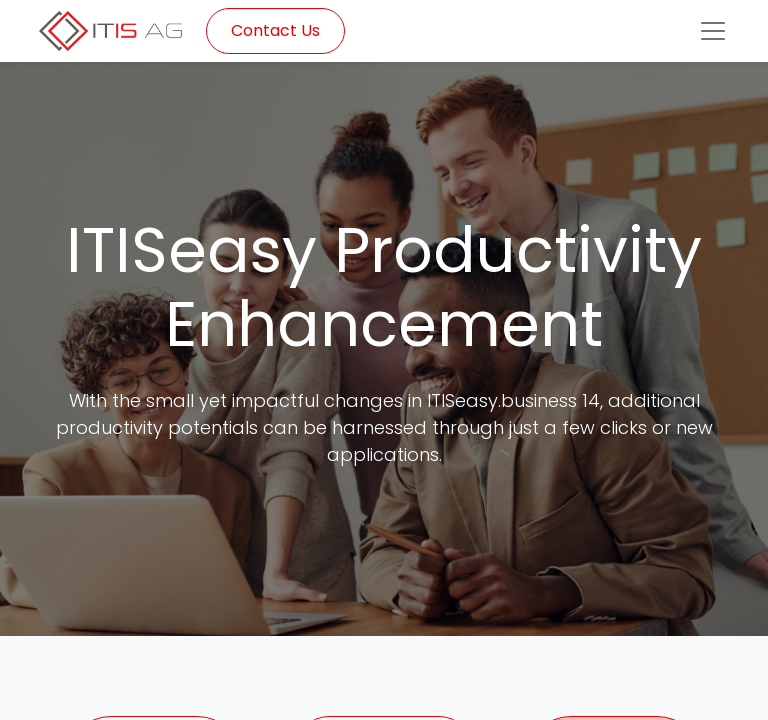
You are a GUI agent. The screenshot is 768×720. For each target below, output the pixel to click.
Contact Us (275, 30)
